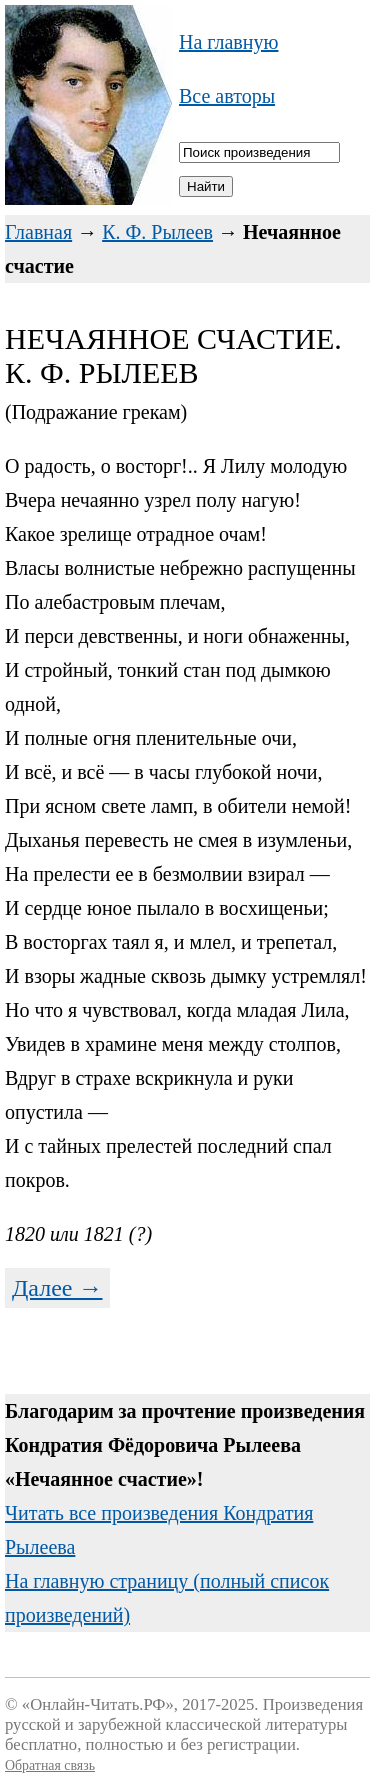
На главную (228, 42)
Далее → (57, 1288)
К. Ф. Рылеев (157, 232)
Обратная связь (50, 1765)
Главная (38, 232)
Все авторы (227, 96)
